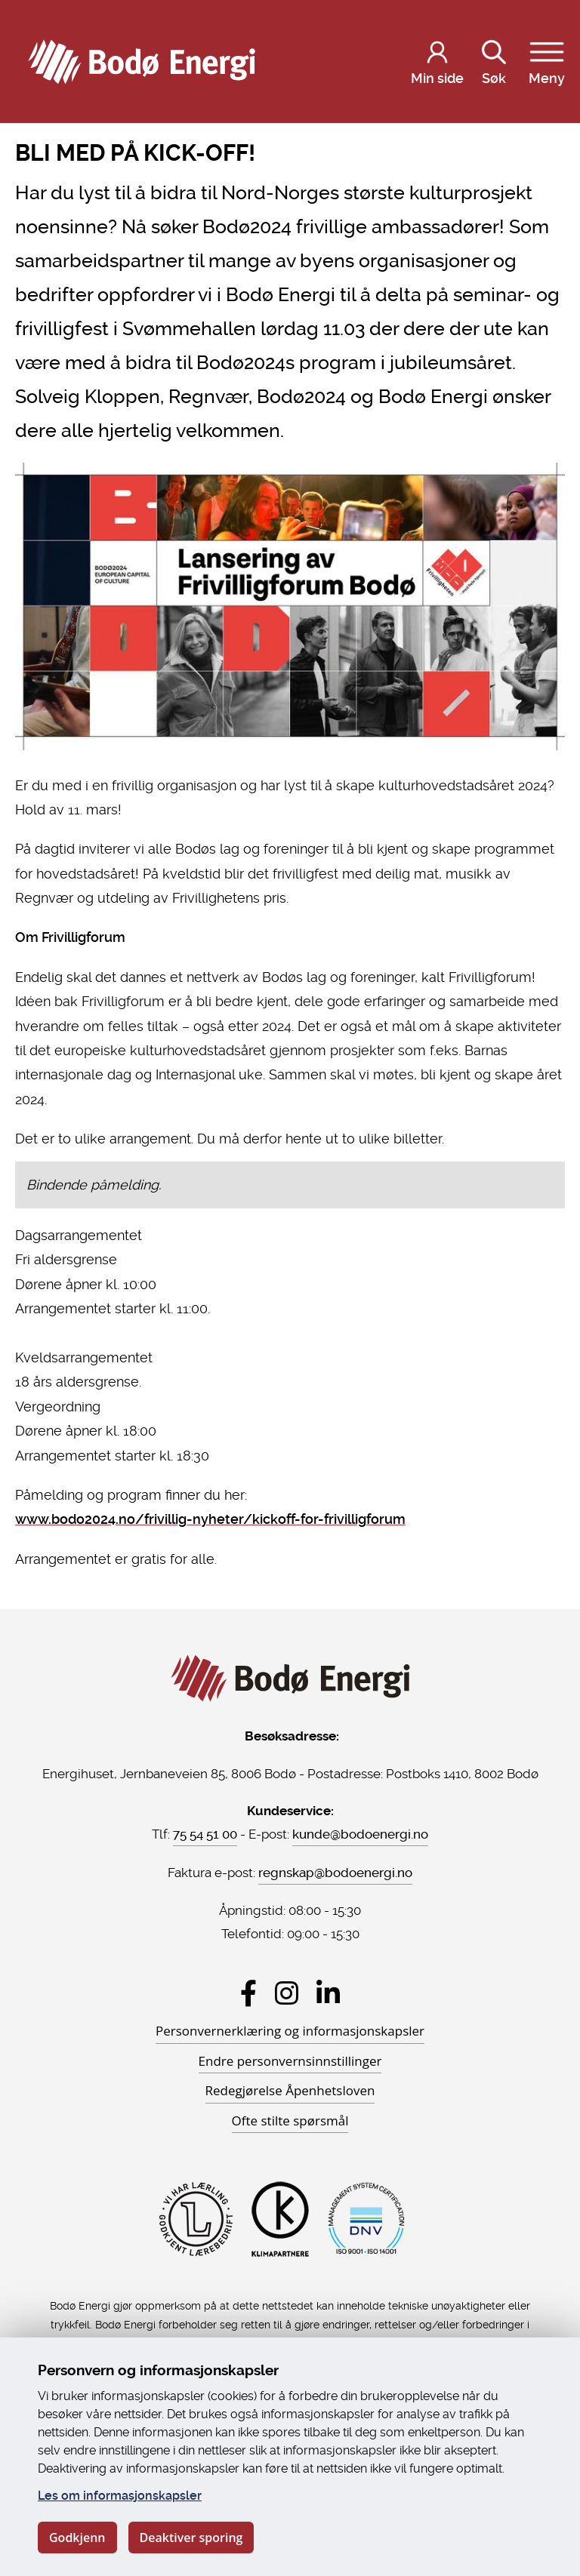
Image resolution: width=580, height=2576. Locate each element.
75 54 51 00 (205, 1834)
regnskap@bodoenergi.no (335, 1872)
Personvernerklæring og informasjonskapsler (290, 2030)
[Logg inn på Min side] (437, 62)
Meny (547, 60)
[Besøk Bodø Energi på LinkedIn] (328, 1993)
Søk (494, 60)
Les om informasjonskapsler (120, 2495)
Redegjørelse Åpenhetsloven (290, 2090)
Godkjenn (77, 2537)
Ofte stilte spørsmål (290, 2120)
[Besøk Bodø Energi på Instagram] (286, 1993)
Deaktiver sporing (191, 2537)
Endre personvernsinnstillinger (290, 2061)
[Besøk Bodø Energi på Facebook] (248, 1993)
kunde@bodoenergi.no (360, 1834)
